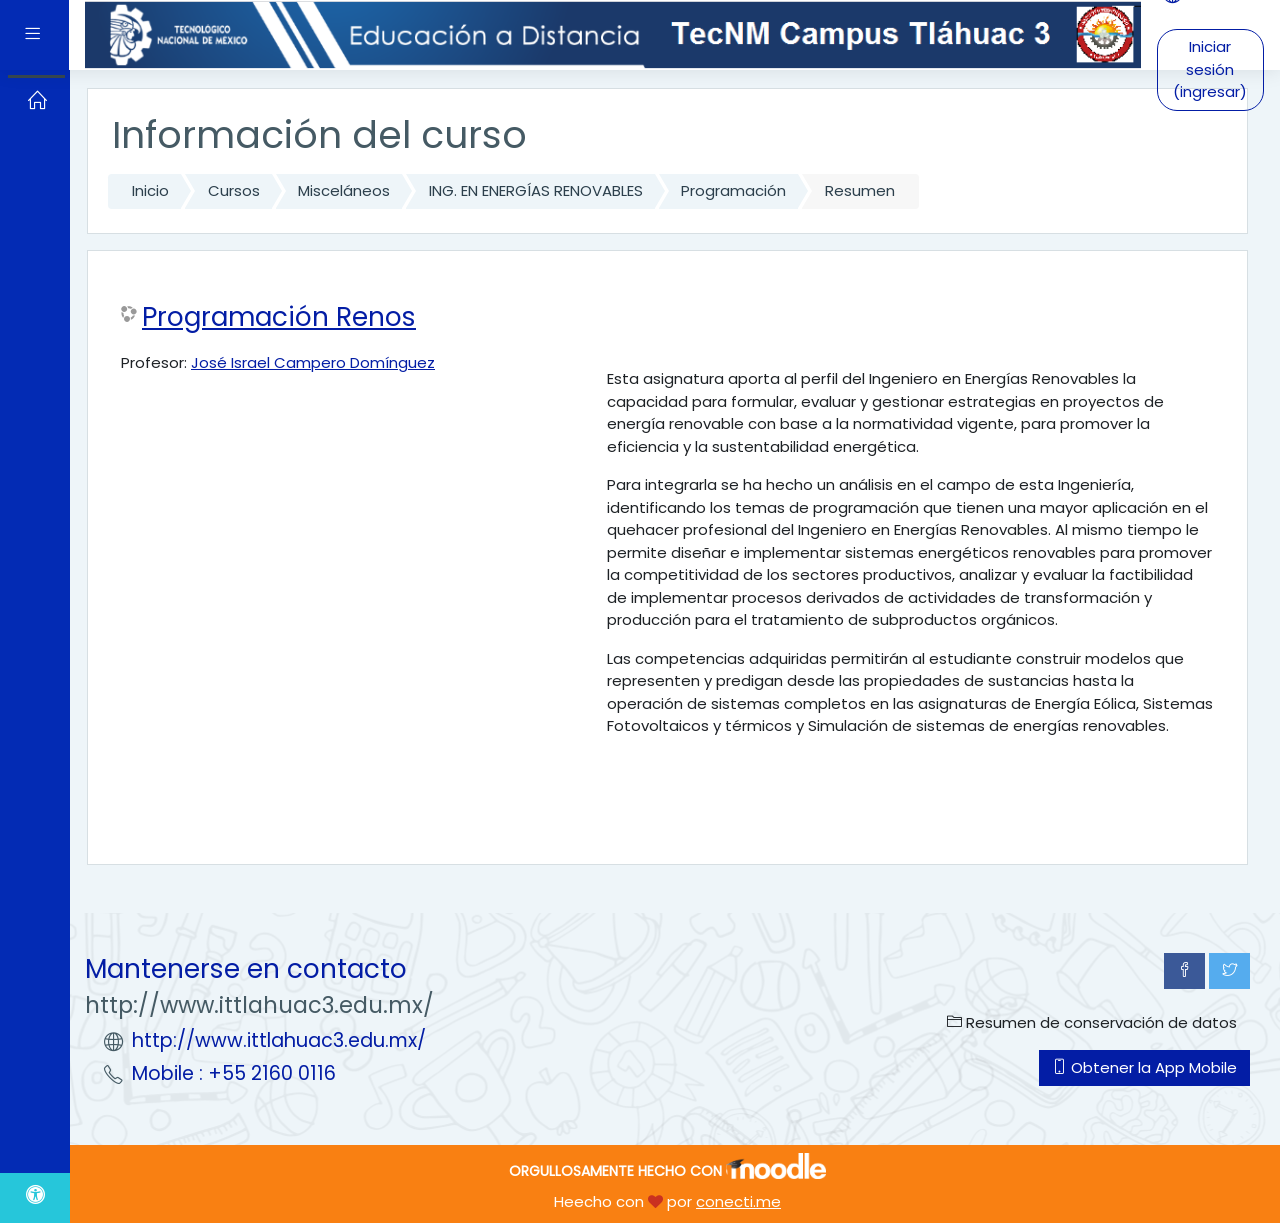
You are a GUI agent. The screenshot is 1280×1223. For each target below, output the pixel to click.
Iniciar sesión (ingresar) (1210, 69)
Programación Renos (279, 317)
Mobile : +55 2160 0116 (234, 1073)
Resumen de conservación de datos (1092, 1022)
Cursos (234, 190)
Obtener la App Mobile (1144, 1067)
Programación (733, 190)
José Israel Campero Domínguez (313, 362)
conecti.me (738, 1201)
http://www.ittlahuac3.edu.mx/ (279, 1040)
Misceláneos (344, 190)
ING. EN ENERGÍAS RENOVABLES (536, 190)
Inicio (150, 190)
